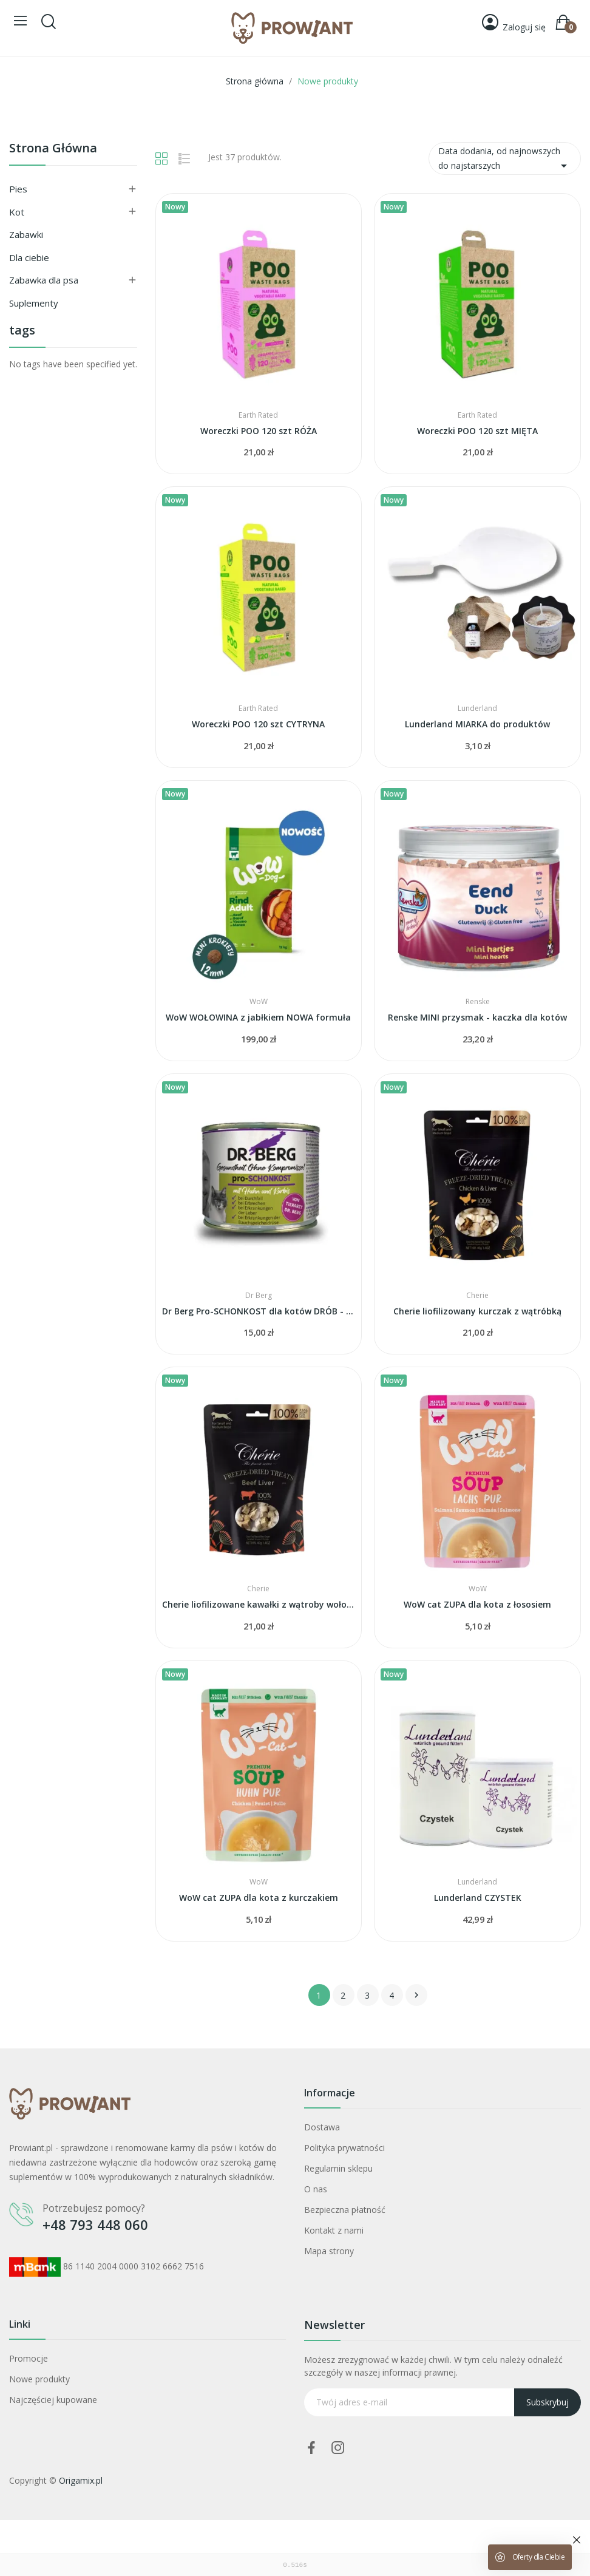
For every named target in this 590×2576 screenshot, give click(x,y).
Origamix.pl (81, 2480)
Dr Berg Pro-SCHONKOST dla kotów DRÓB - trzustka (259, 1311)
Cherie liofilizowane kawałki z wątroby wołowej (259, 1604)
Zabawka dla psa (43, 280)
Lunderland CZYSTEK (477, 1897)
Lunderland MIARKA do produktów (477, 724)
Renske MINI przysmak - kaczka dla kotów (477, 1017)
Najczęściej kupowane (53, 2399)
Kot (16, 212)
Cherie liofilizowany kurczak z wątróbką (477, 1311)
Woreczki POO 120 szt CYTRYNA (258, 724)
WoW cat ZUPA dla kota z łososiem (477, 1604)
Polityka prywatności (344, 2147)
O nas (315, 2189)
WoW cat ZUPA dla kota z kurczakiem (258, 1897)
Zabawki (26, 234)
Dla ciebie (29, 257)
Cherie (477, 1295)
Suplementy (33, 303)
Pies (18, 189)
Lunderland (477, 708)
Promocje (28, 2358)
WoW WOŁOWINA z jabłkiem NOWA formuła (258, 1017)
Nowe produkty (39, 2379)
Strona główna (53, 149)
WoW (258, 1001)
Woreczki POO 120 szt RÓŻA (258, 431)
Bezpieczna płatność (344, 2209)
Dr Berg (258, 1295)
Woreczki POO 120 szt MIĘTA (477, 431)
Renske (478, 1001)
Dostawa (322, 2127)
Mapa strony (329, 2251)
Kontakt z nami (334, 2230)
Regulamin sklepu (338, 2168)
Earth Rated (258, 415)
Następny (416, 1995)
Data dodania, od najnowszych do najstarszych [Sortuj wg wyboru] (504, 159)
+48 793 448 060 (95, 2224)
